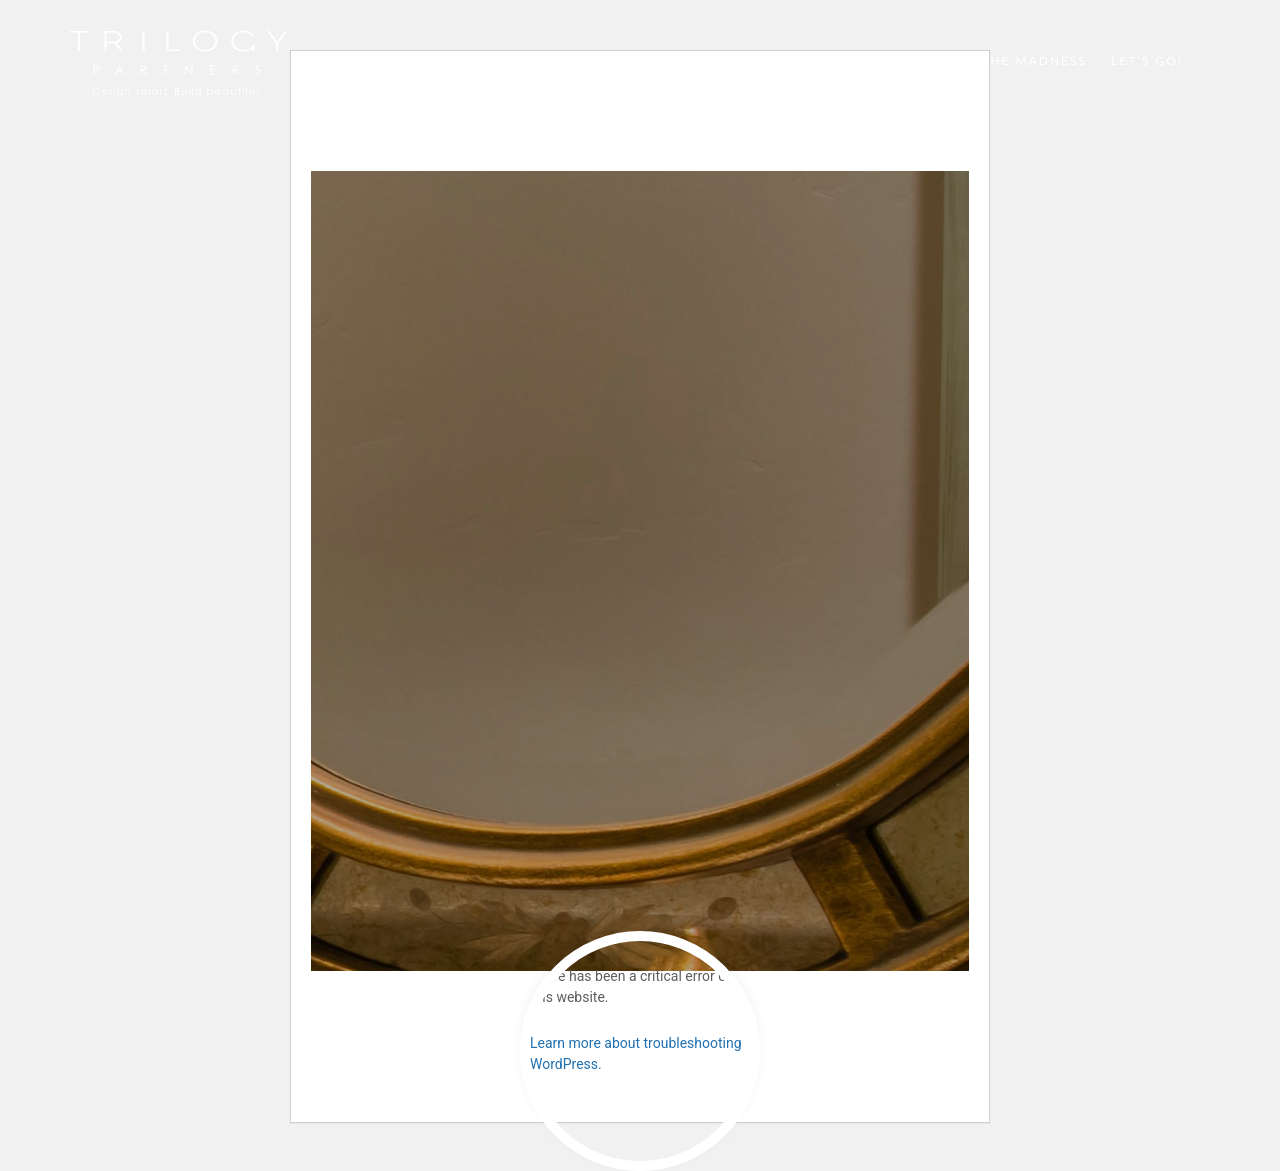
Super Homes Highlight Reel (638, 60)
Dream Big (821, 60)
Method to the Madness (987, 60)
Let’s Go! (1147, 60)
